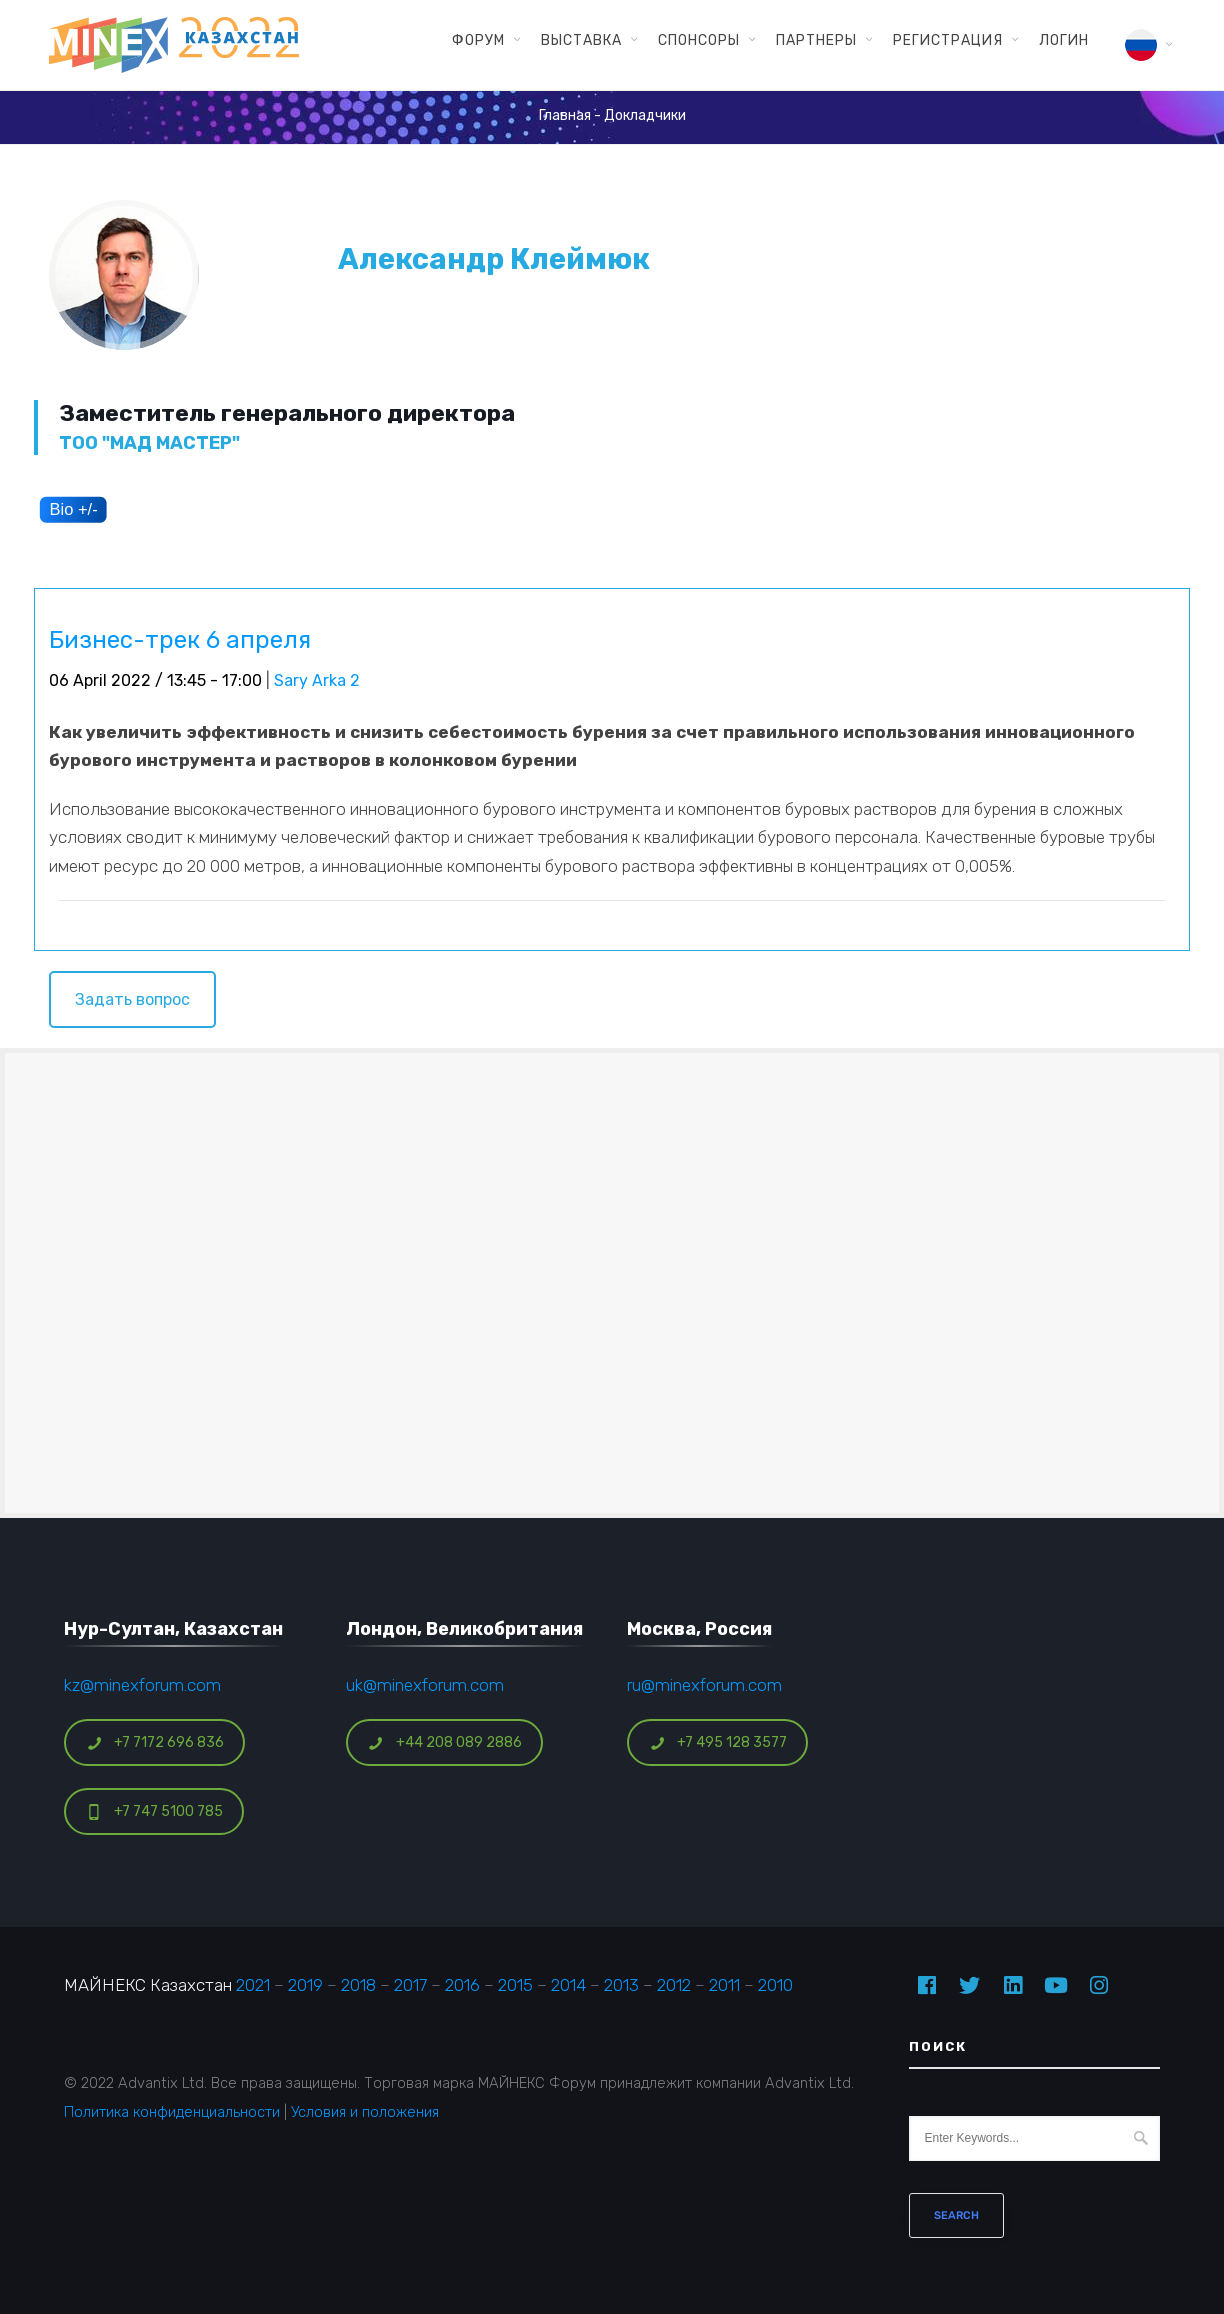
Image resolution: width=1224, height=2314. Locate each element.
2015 (515, 1985)
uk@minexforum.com (425, 1685)
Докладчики (645, 115)
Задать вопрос (132, 999)
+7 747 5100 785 (154, 1811)
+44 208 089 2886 (445, 1742)
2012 (674, 1985)
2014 (568, 1985)
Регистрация (948, 40)
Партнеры (816, 40)
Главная (565, 115)
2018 (358, 1985)
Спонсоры (699, 40)
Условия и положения (365, 2112)
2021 (253, 1985)
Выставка (581, 40)
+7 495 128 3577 (718, 1742)
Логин (1064, 40)
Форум (478, 40)
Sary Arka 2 (317, 680)
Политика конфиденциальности (172, 2112)
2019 (305, 1985)
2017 (410, 1985)
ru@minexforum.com (704, 1685)
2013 (621, 1985)
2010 (775, 1985)
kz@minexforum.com (142, 1685)
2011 (724, 1985)
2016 (462, 1985)
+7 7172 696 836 (155, 1742)
